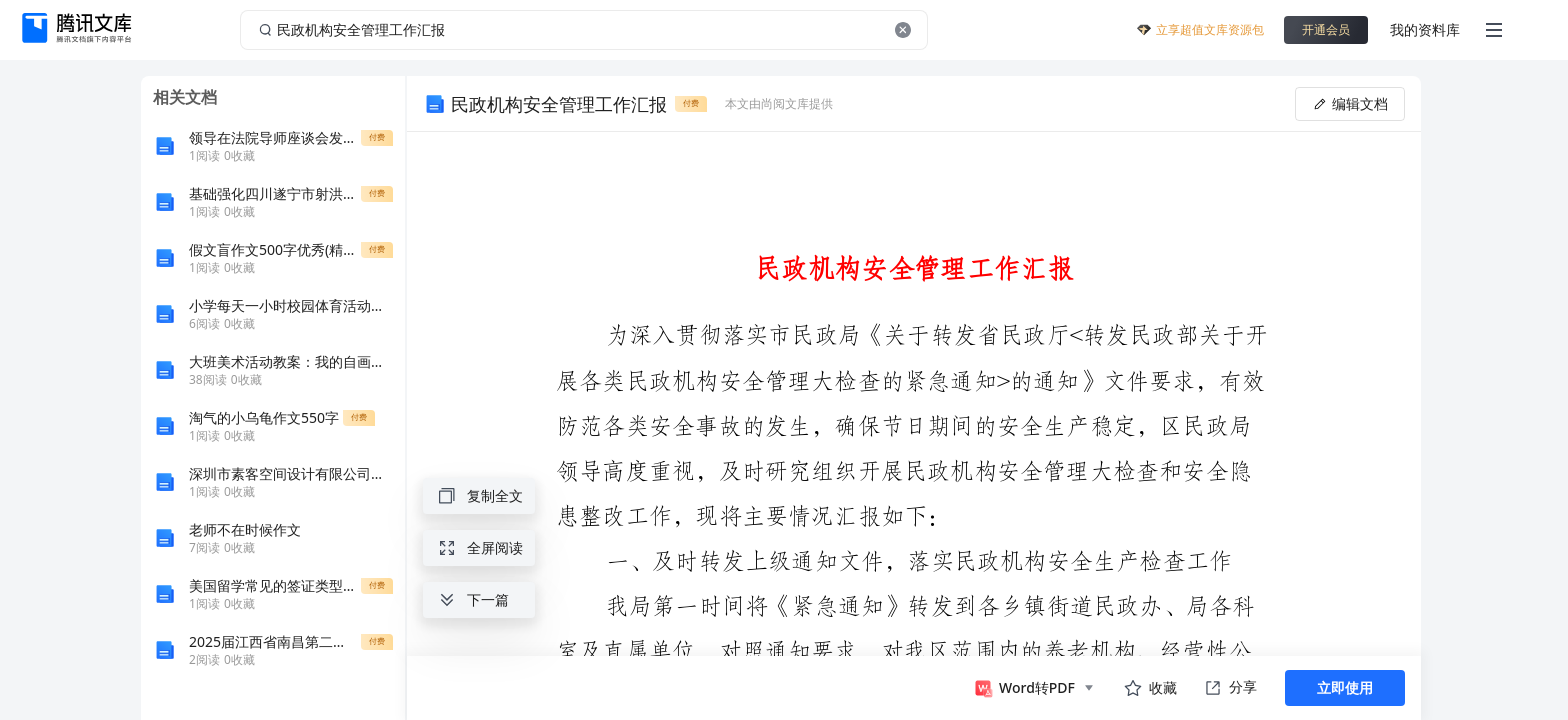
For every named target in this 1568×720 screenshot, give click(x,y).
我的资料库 (1425, 29)
